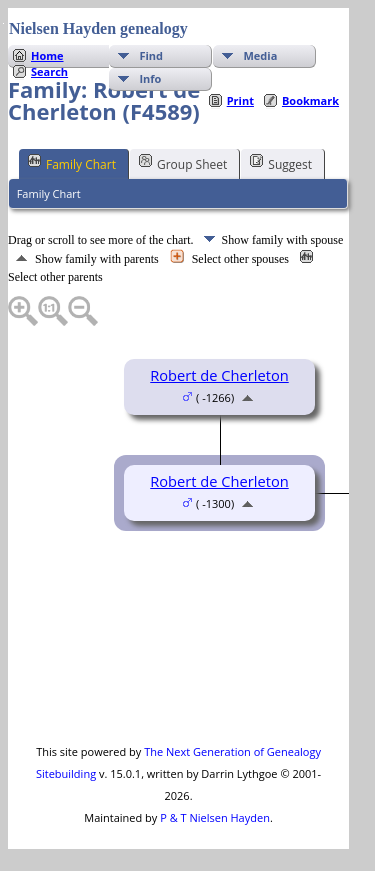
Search (49, 71)
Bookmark (310, 100)
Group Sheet (183, 163)
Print (240, 100)
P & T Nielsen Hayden (215, 817)
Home (47, 55)
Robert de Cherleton (219, 375)
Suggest (281, 163)
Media (260, 55)
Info (150, 78)
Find (151, 55)
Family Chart (72, 163)
